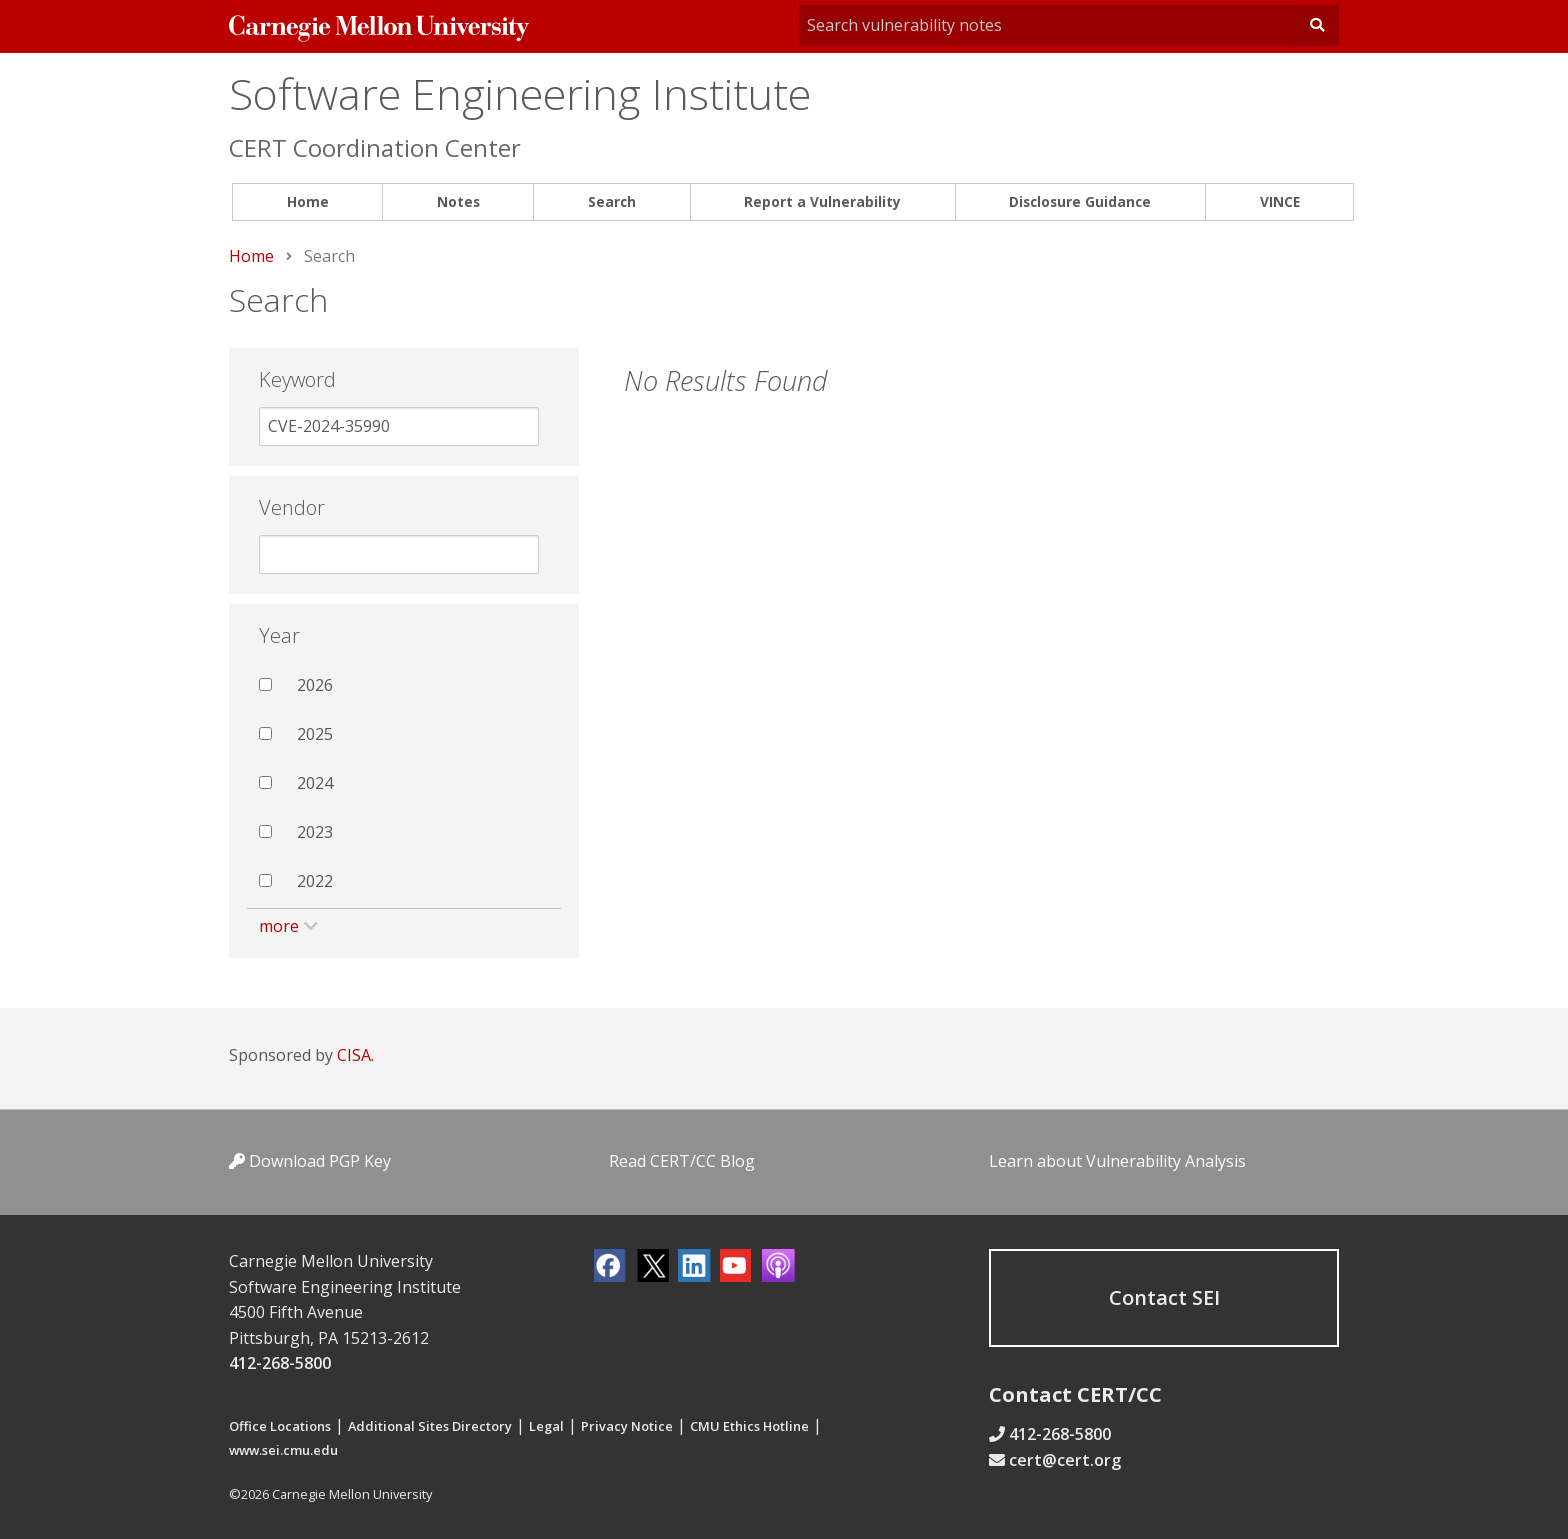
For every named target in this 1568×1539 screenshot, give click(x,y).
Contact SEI (1164, 1297)
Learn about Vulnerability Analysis (1117, 1161)
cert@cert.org (1065, 1460)
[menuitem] (307, 202)
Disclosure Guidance (1080, 201)
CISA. (355, 1055)
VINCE (1280, 201)
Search (612, 201)
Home (308, 201)
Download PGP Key (310, 1161)
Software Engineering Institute (520, 93)
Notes (458, 201)
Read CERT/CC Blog (682, 1161)
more (279, 926)
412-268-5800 (280, 1363)
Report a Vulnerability (822, 201)
